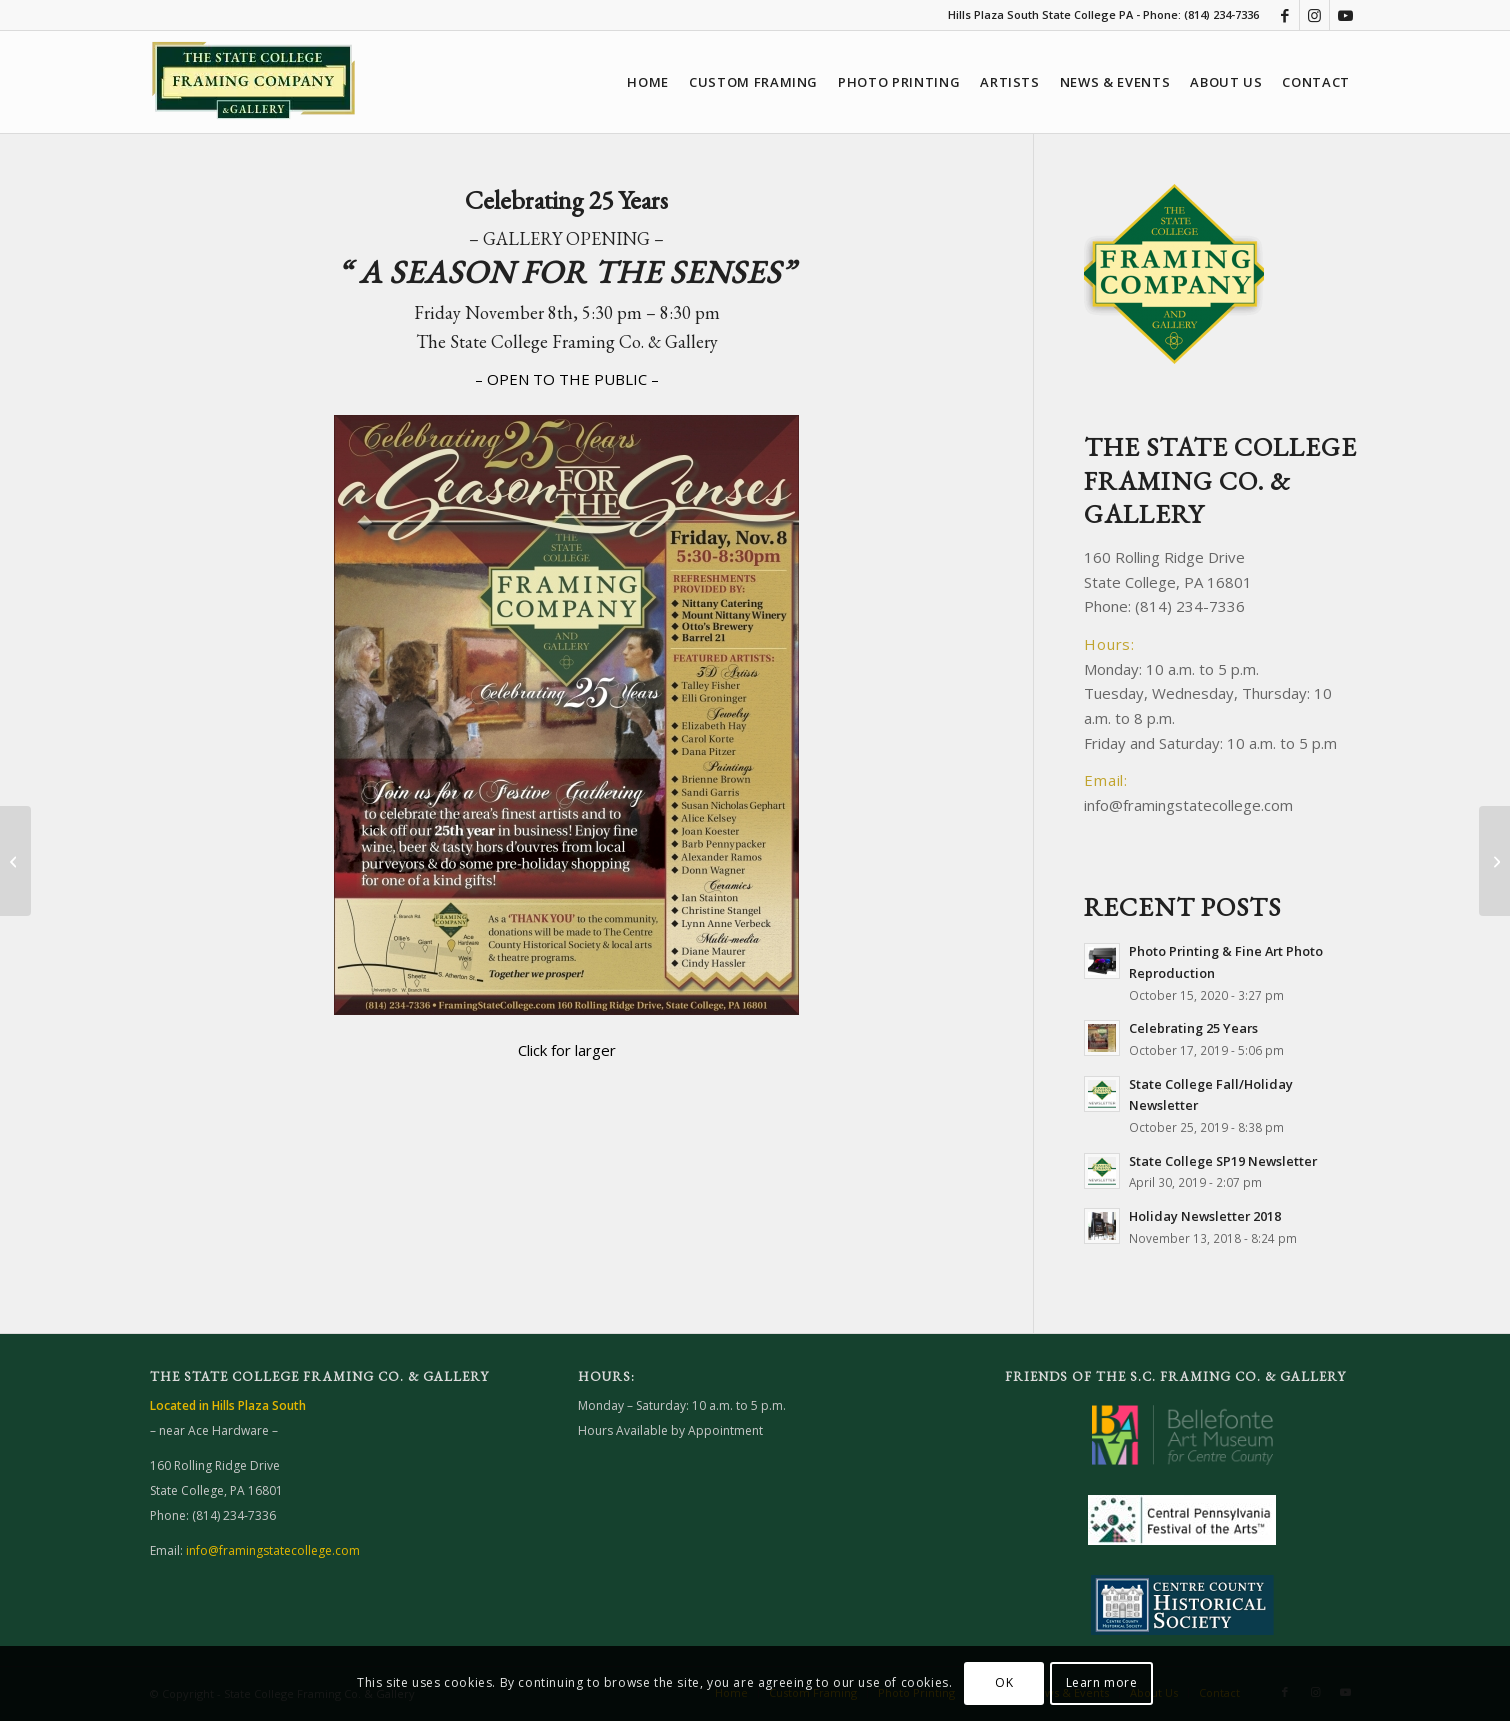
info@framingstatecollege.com (1188, 805)
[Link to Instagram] (1314, 15)
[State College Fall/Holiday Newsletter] (15, 861)
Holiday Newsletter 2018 (1205, 1216)
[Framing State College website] (253, 92)
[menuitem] (648, 82)
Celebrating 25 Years (1193, 1028)
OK (1004, 1682)
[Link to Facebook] (1284, 15)
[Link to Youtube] (1345, 15)
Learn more (1102, 1682)
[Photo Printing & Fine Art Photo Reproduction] (1494, 861)
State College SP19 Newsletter (1223, 1161)
